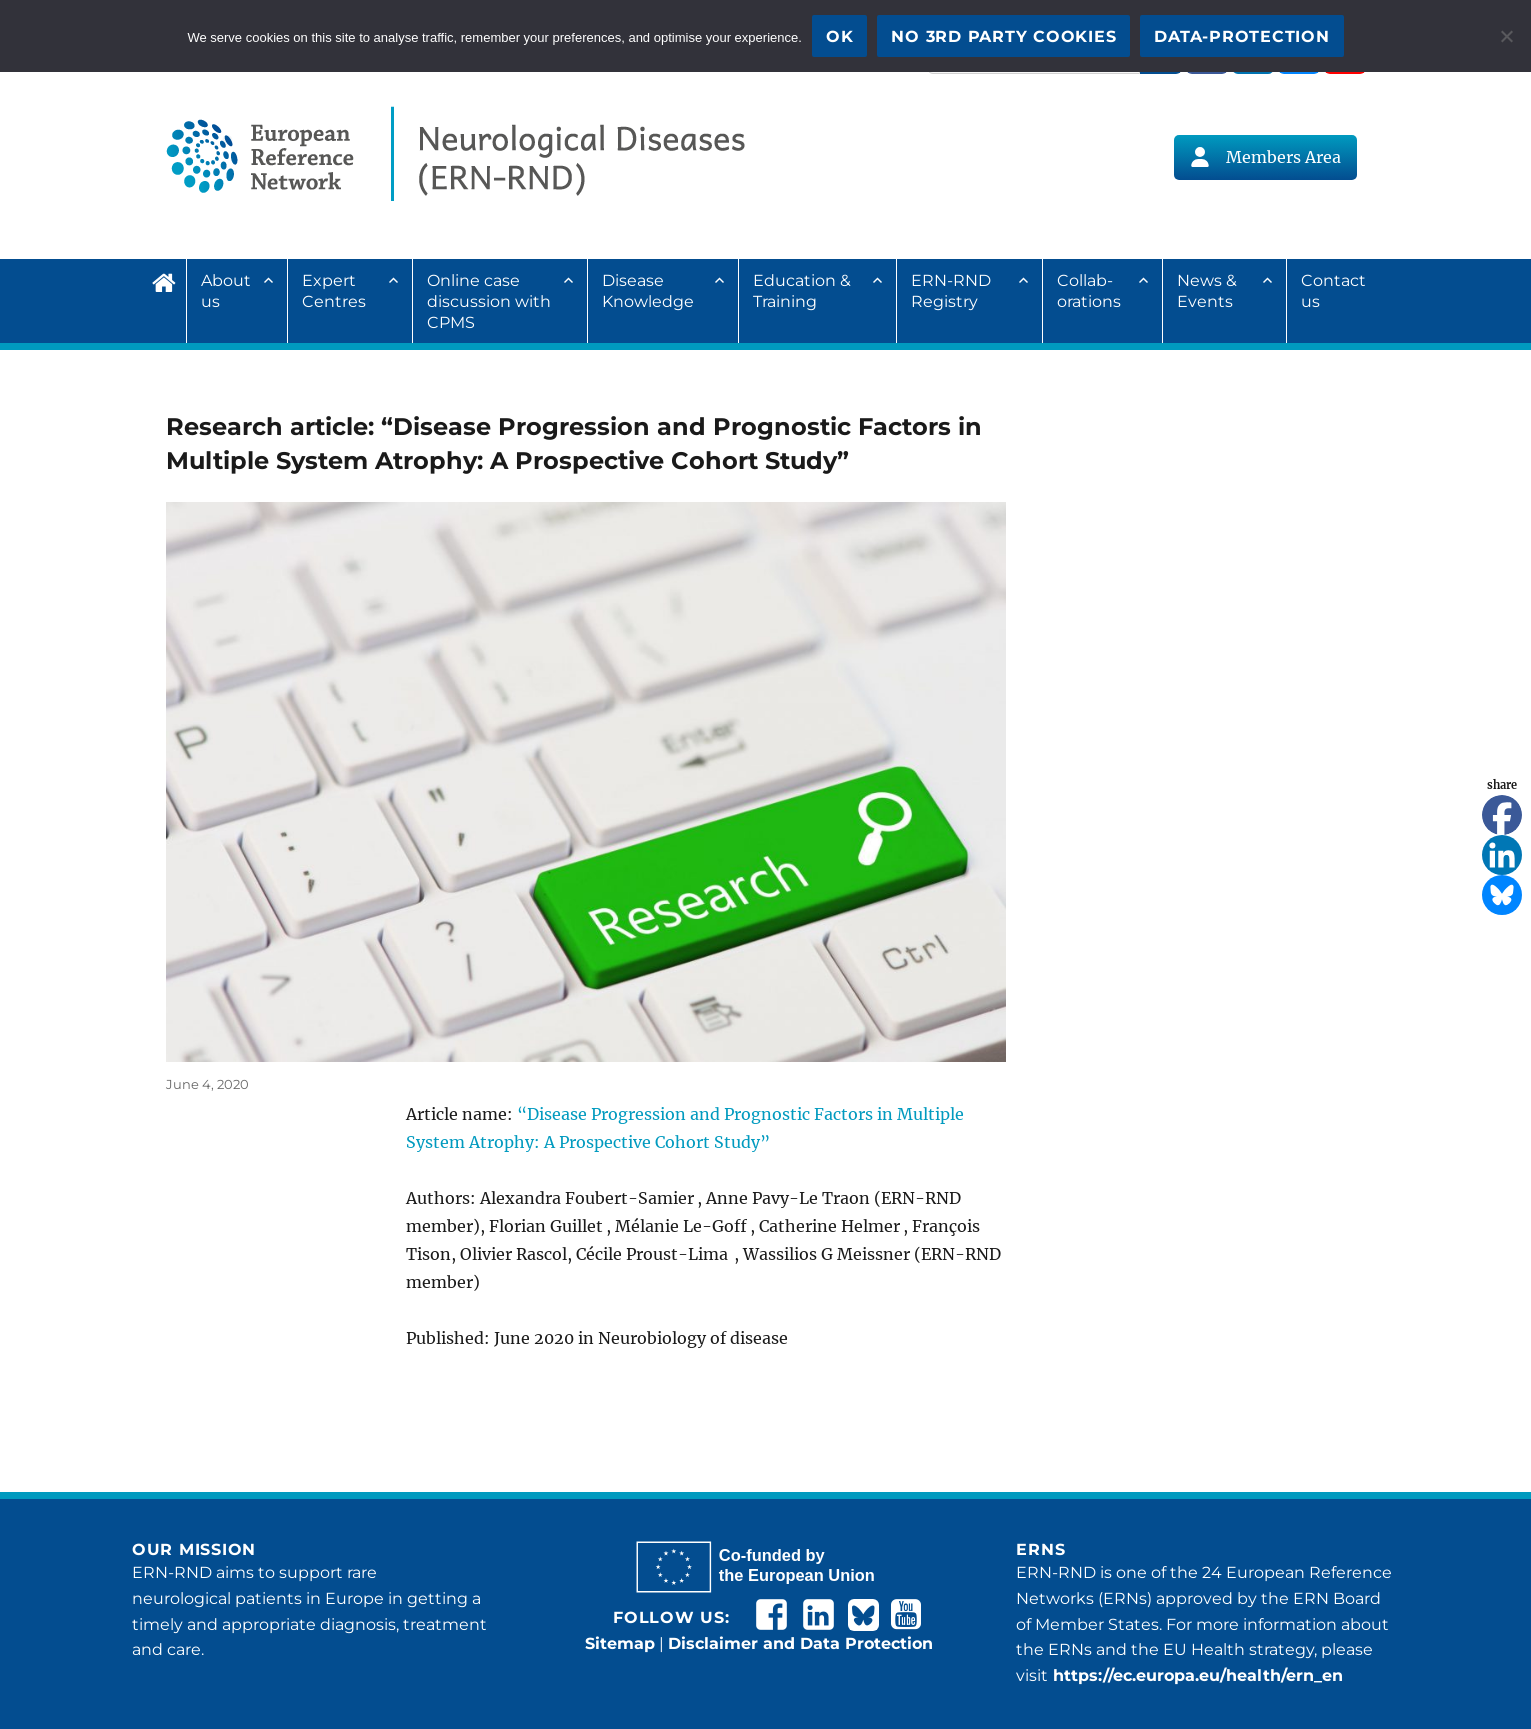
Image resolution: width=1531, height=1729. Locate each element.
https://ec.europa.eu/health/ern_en (1195, 1675)
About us (226, 291)
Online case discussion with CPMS (489, 301)
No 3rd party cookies (1003, 36)
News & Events (1207, 291)
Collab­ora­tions (1089, 291)
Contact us (1333, 291)
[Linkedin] (1502, 855)
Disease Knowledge (648, 291)
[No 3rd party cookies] (1506, 36)
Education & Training (802, 291)
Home (169, 280)
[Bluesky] (1502, 895)
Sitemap (620, 1643)
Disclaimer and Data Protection (800, 1643)
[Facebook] (1502, 815)
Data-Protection (1241, 36)
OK (840, 36)
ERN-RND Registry (951, 291)
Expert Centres (334, 291)
